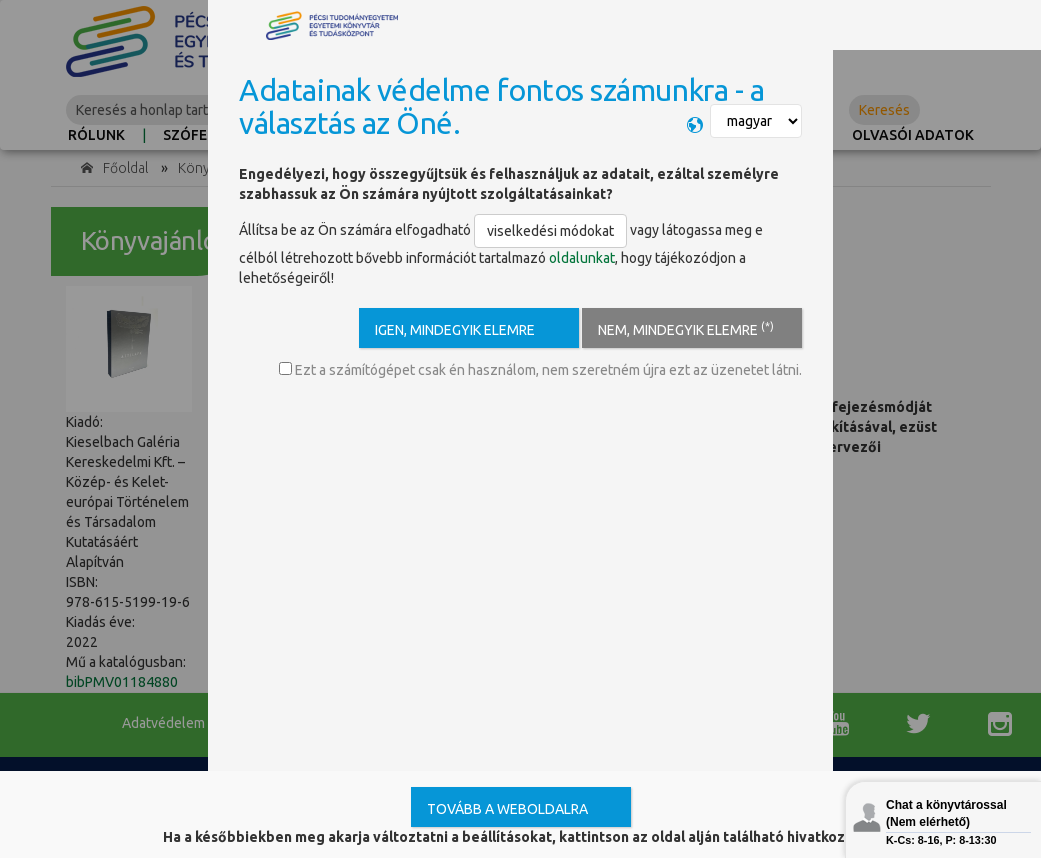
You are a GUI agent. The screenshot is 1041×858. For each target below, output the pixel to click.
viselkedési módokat (550, 231)
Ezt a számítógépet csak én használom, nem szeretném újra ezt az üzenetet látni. (540, 370)
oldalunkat (582, 258)
